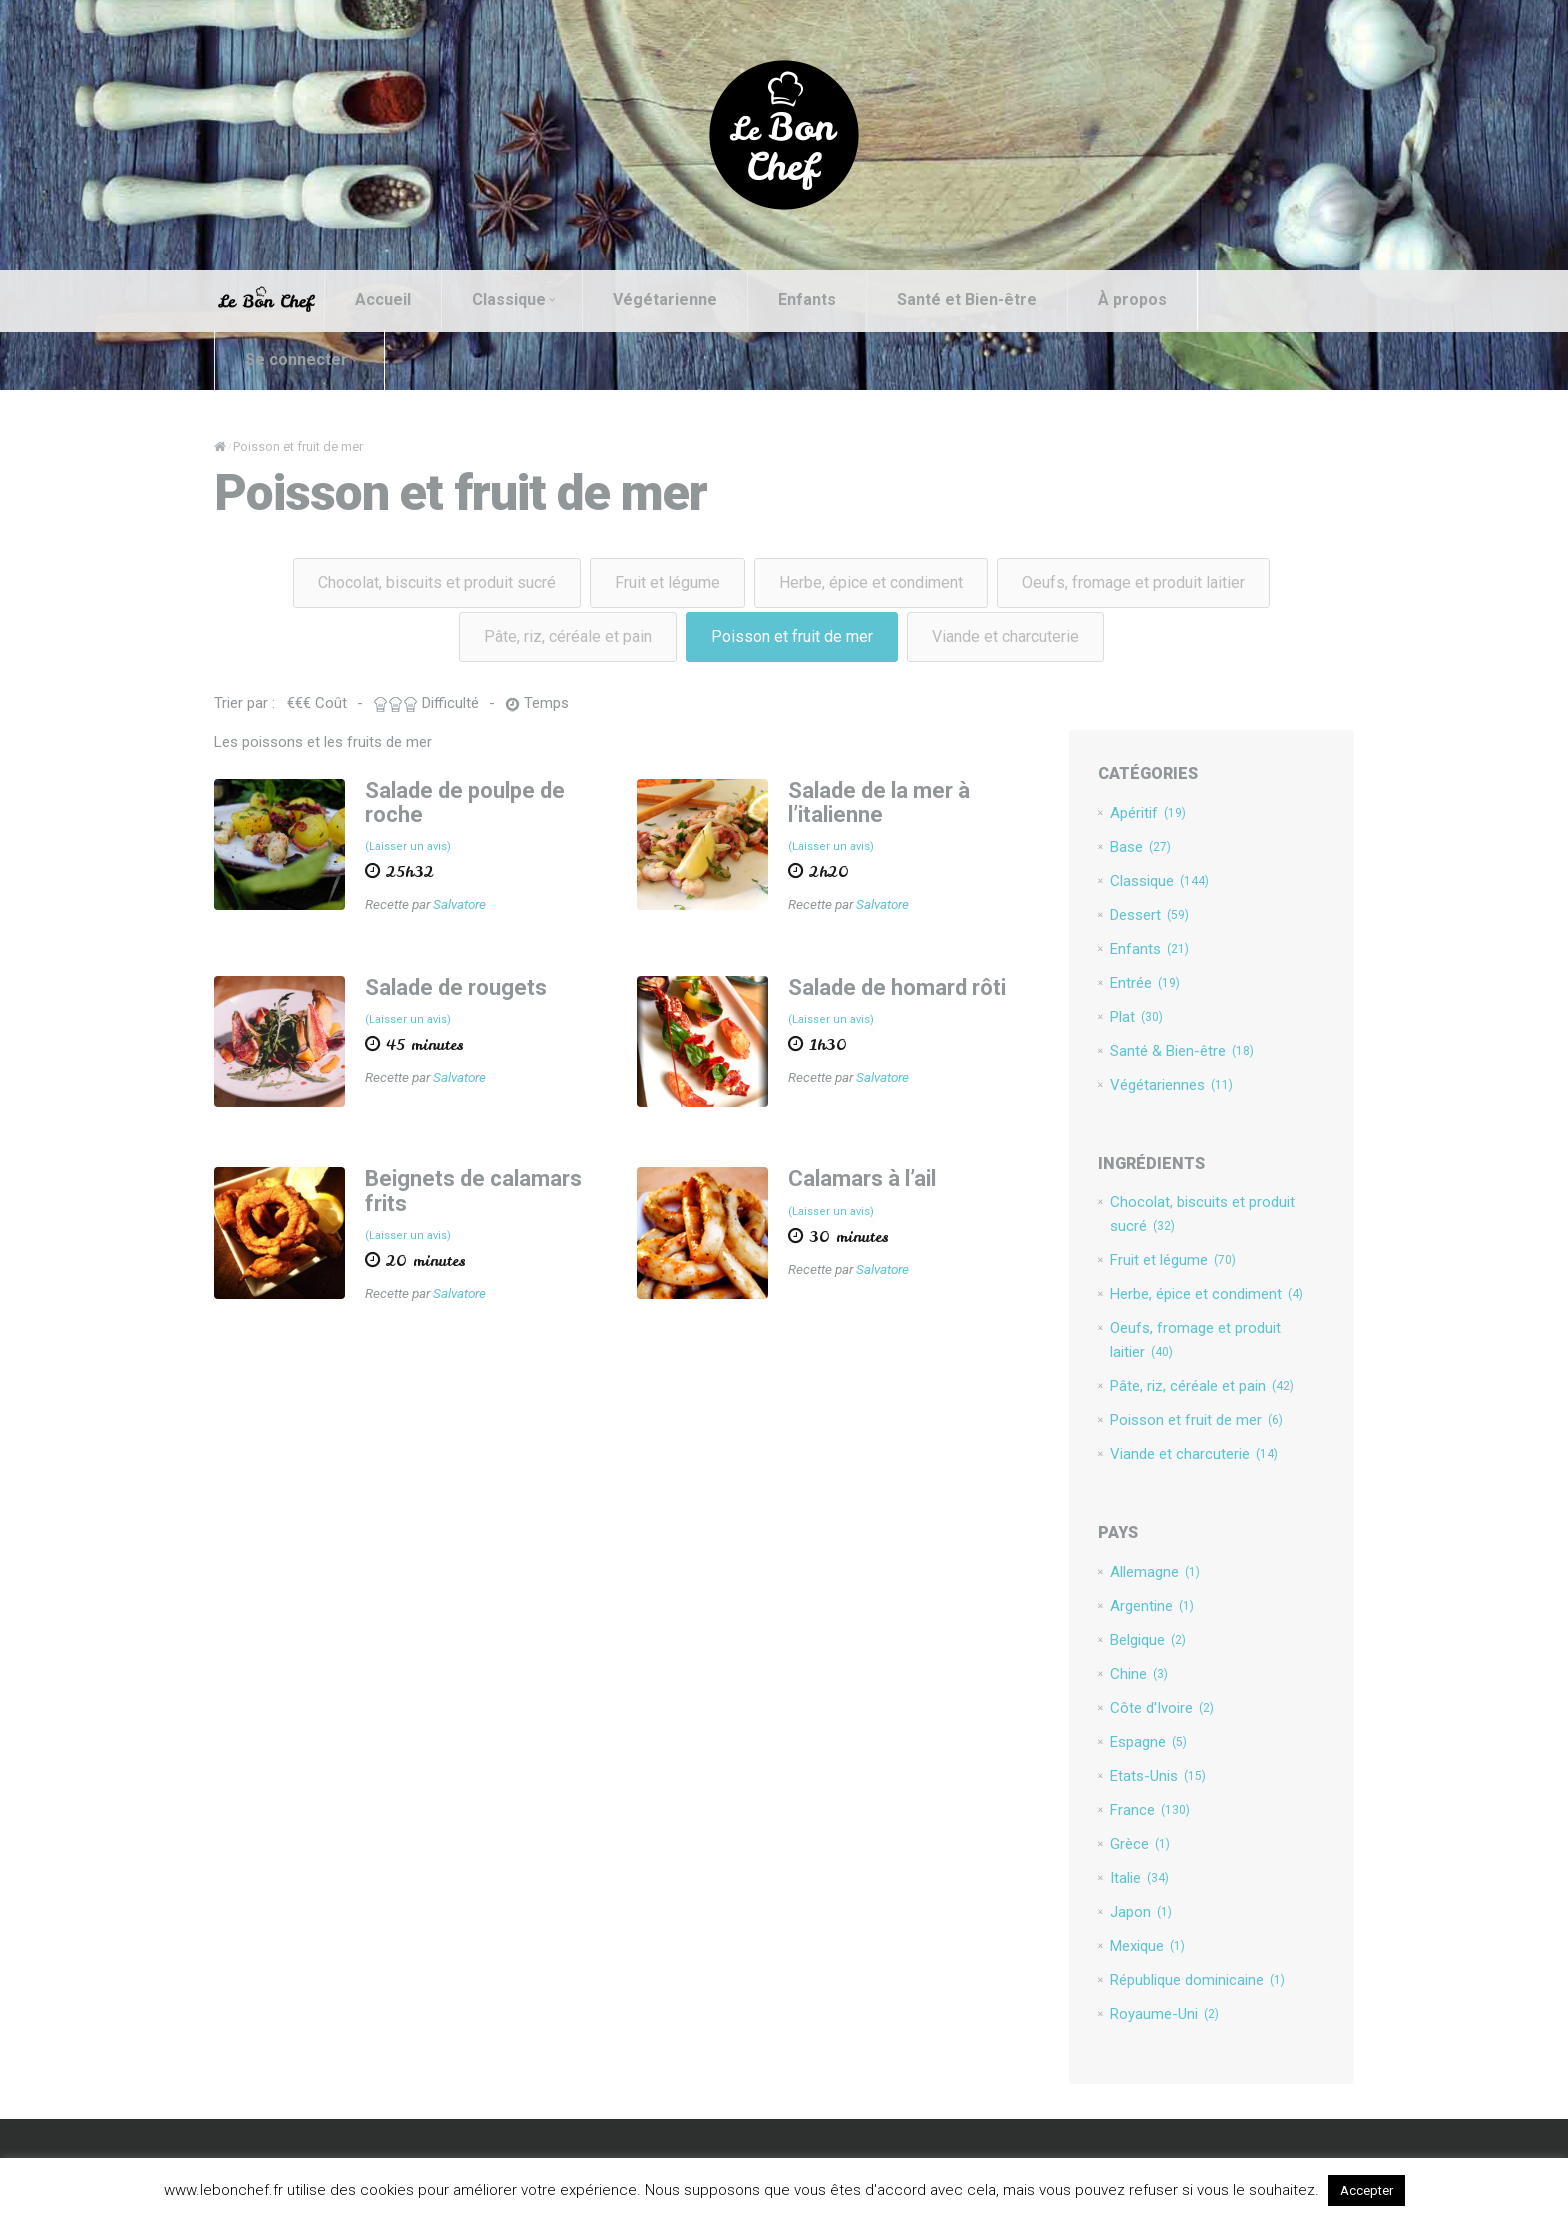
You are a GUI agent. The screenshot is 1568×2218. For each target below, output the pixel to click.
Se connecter (301, 359)
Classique (513, 299)
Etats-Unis (1158, 1776)
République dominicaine (1197, 1980)
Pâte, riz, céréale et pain (568, 636)
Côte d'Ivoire (1162, 1708)
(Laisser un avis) (408, 846)
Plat (1136, 1017)
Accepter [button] (1366, 2190)
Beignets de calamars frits (473, 1190)
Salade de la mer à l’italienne (879, 802)
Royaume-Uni (1164, 2014)
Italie (1139, 1878)
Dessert (1149, 915)
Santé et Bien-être (967, 299)
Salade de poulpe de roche (465, 802)
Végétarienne (665, 299)
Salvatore (459, 904)
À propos (1132, 299)
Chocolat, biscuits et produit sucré (437, 582)
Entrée (1145, 983)
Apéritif (1148, 813)
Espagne (1148, 1742)
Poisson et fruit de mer (792, 636)
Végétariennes (1171, 1085)
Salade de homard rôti (897, 987)
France (1150, 1810)
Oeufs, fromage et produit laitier (1133, 582)
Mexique (1147, 1946)
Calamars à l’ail (862, 1178)
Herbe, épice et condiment (871, 582)
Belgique (1148, 1640)
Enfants (807, 299)
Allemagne (1155, 1572)
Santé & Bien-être (1182, 1051)
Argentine (1152, 1606)
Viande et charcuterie (1005, 636)
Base (1140, 847)
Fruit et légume (667, 582)
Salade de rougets (456, 987)
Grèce (1140, 1844)
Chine (1139, 1674)
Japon (1141, 1912)
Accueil (383, 299)
